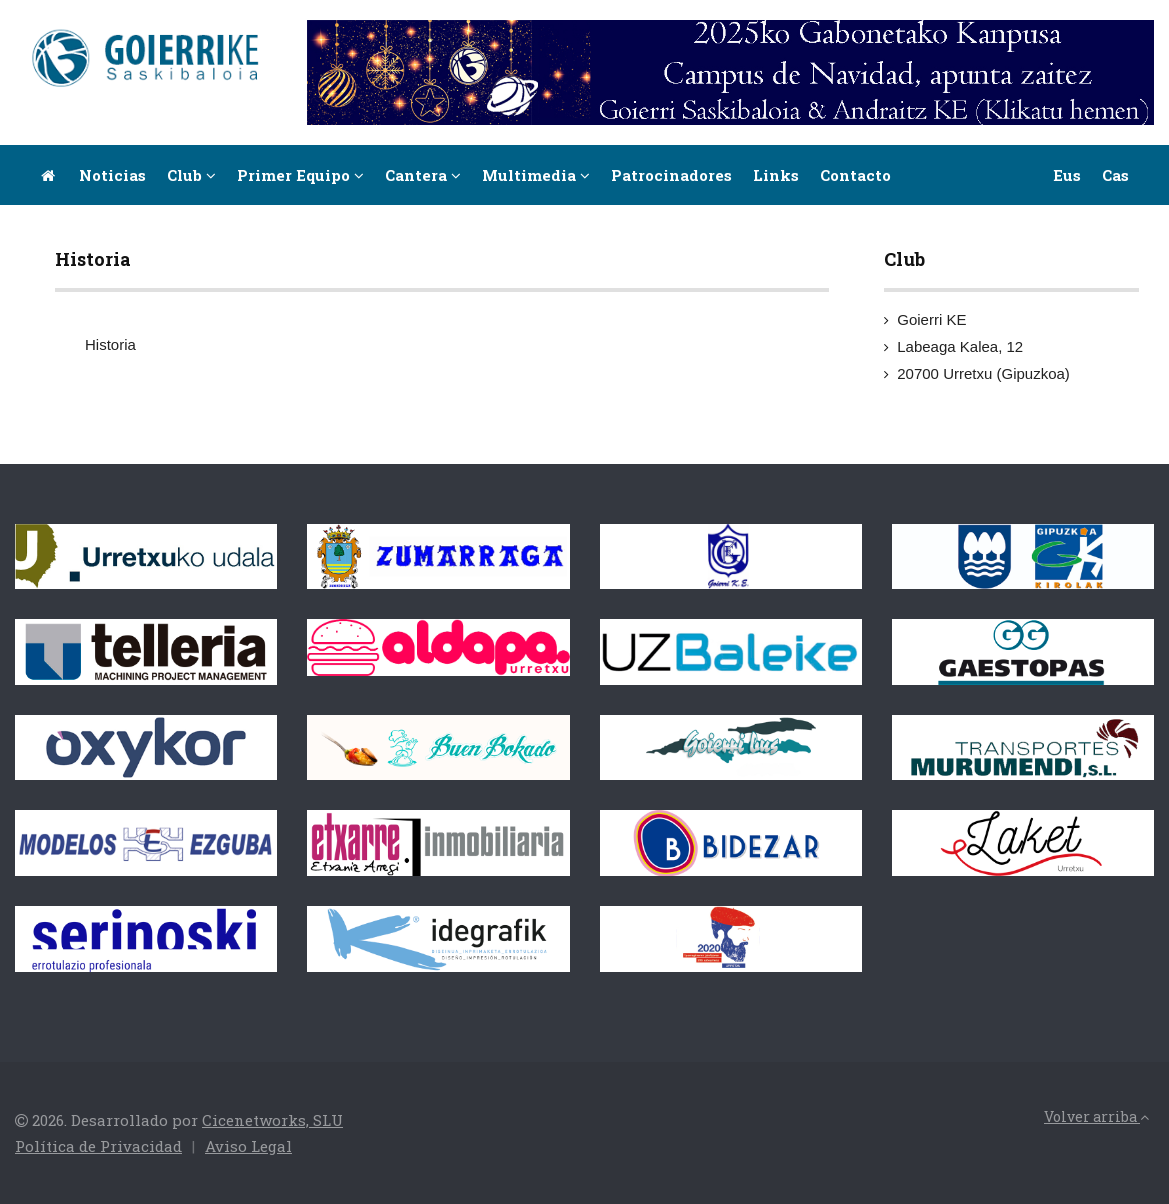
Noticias (112, 175)
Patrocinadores (671, 175)
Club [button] (191, 175)
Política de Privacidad (98, 1146)
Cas (1115, 175)
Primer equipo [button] (300, 175)
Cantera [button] (423, 175)
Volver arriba (1096, 1116)
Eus (1067, 175)
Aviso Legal (248, 1146)
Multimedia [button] (536, 175)
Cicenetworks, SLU (272, 1120)
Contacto (855, 175)
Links (776, 175)
